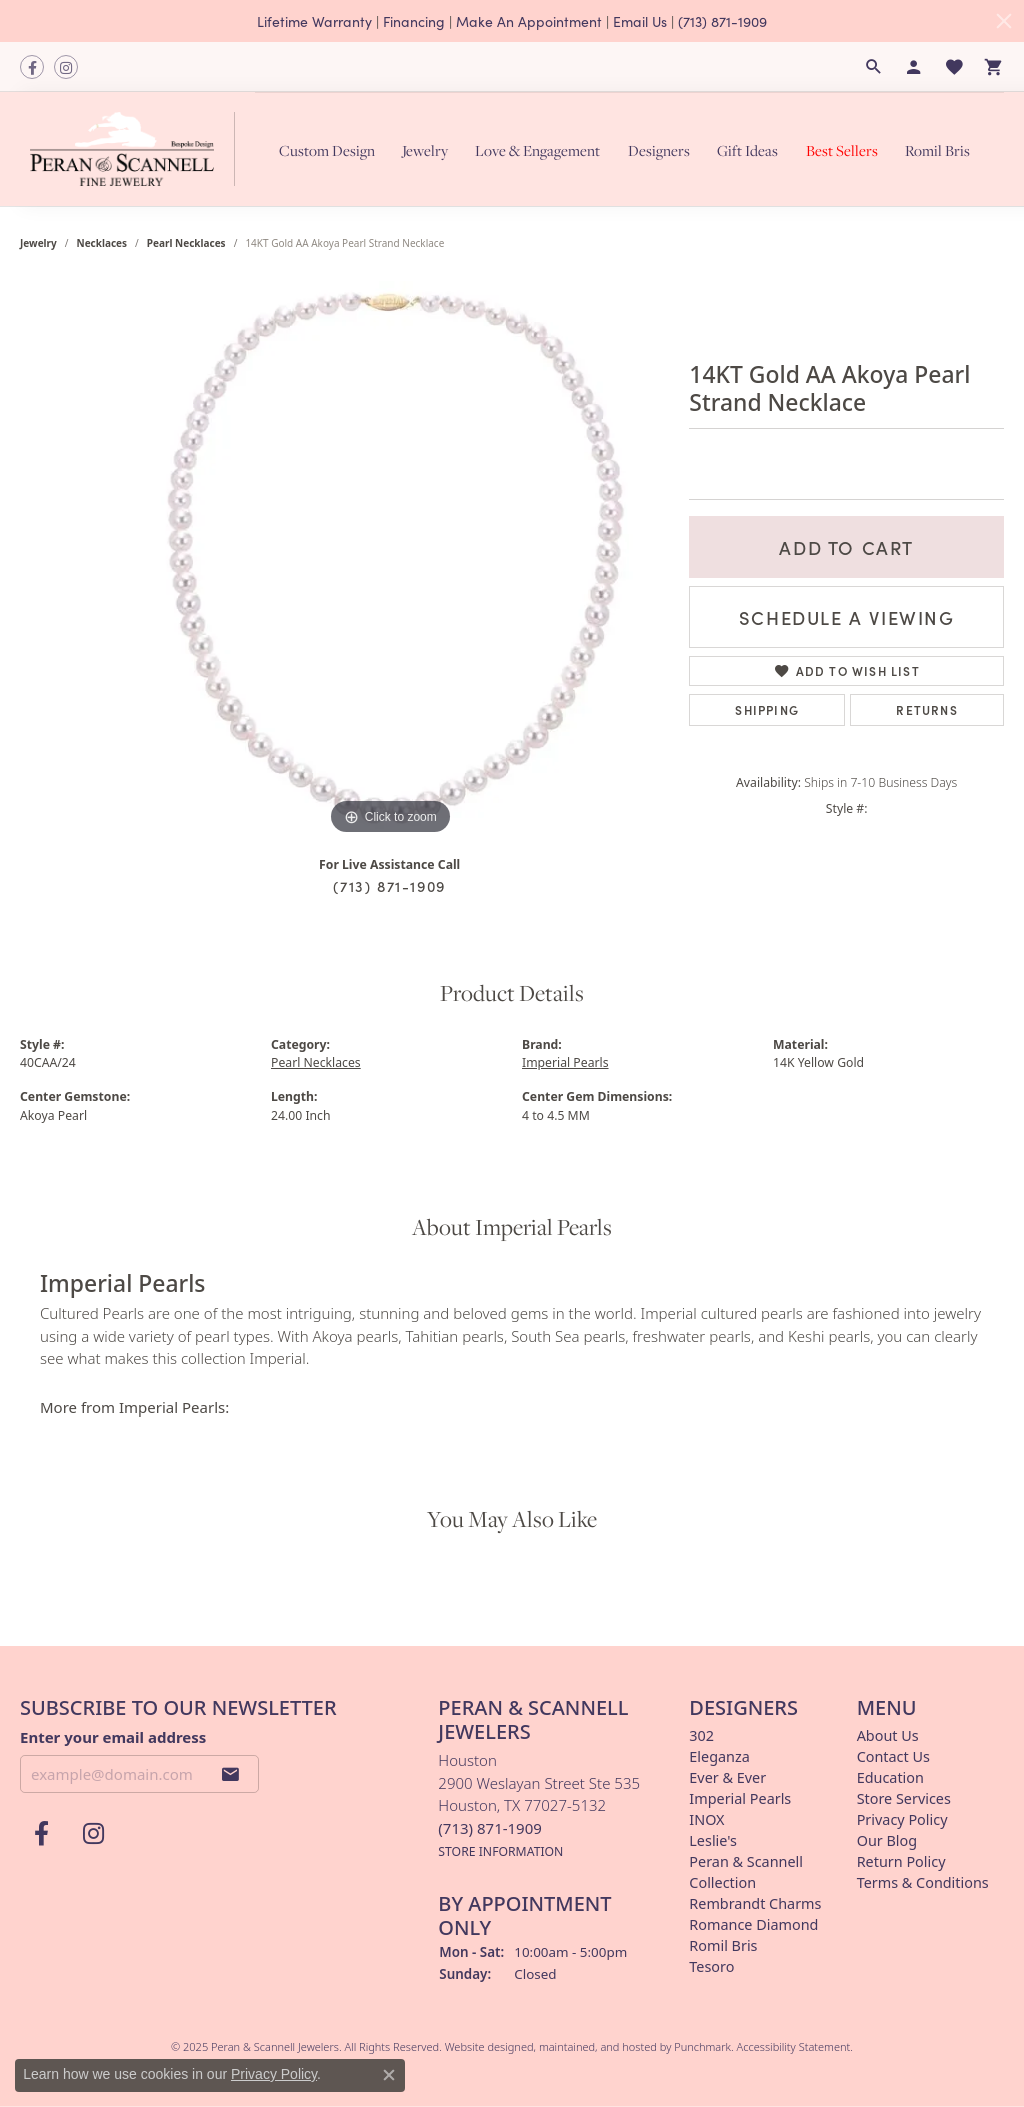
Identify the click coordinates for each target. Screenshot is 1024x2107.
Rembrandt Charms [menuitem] (755, 1903)
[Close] (1004, 21)
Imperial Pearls (565, 1062)
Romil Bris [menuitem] (723, 1945)
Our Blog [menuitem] (887, 1840)
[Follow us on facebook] (32, 67)
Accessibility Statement (794, 2046)
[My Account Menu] (914, 67)
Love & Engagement (537, 150)
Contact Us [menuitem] (893, 1756)
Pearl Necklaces (186, 243)
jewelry (38, 243)
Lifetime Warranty (314, 21)
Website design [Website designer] (483, 2046)
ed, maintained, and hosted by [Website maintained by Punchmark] (597, 2046)
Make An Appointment (529, 21)
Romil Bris (937, 150)
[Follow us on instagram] (66, 67)
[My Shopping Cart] (994, 67)
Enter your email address (113, 1737)
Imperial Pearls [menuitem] (740, 1798)
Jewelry (425, 150)
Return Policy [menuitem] (901, 1861)
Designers (659, 150)
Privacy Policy (274, 2074)
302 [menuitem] (701, 1735)
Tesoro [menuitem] (711, 1966)
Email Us (640, 21)
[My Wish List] (954, 67)
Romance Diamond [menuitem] (753, 1924)
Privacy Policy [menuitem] (902, 1819)
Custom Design (327, 150)
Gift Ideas (747, 150)
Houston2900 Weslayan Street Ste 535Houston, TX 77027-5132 (539, 1805)
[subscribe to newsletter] (231, 1774)
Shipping (767, 709)
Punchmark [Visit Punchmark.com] (702, 2046)
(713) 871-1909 (722, 21)
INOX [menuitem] (706, 1819)
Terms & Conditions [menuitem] (923, 1882)
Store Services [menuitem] (904, 1798)
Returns (926, 709)
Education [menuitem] (890, 1777)
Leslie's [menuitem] (713, 1840)
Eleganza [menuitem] (719, 1756)
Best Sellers (842, 150)
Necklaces (102, 243)
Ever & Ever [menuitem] (727, 1777)
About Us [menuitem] (888, 1735)
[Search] (874, 67)
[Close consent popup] (389, 2075)
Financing (414, 21)
